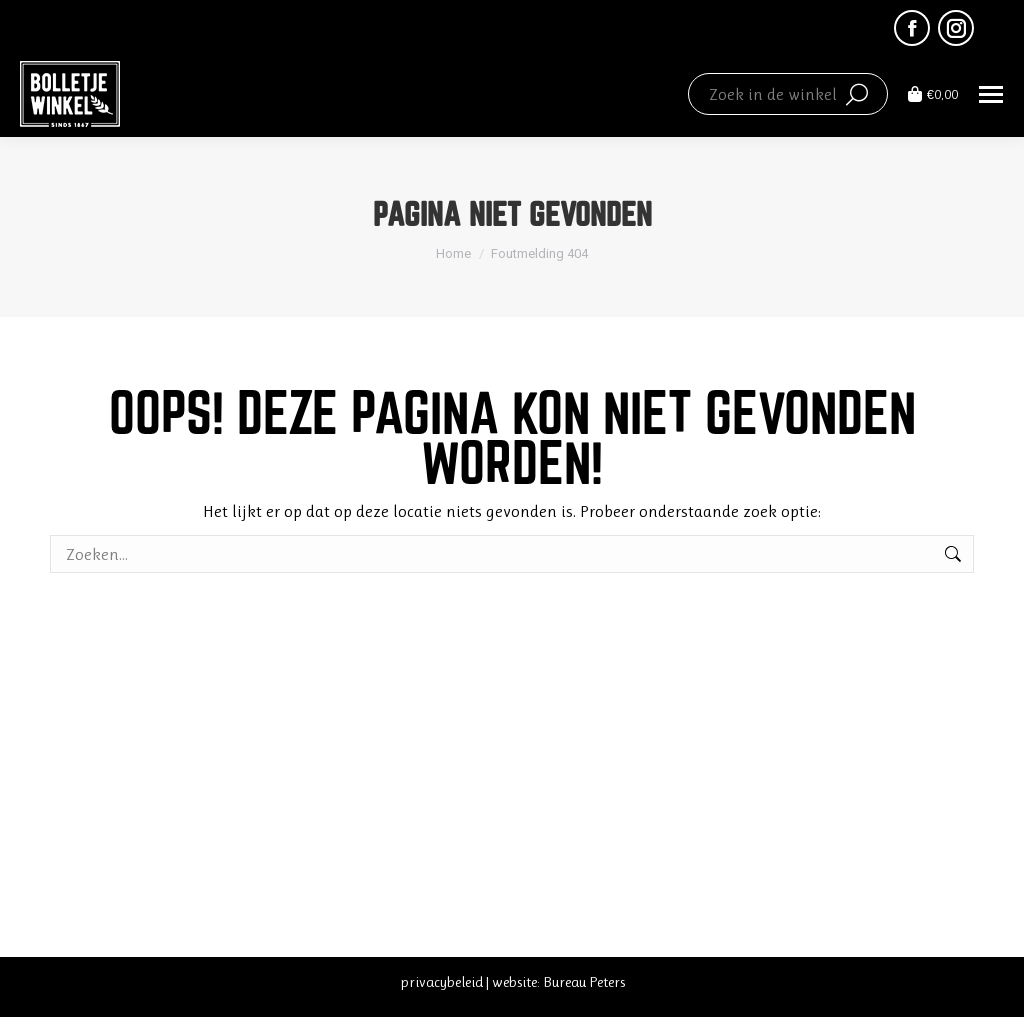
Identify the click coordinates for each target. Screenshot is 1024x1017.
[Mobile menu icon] (991, 94)
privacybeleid (441, 982)
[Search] (788, 94)
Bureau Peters (584, 982)
